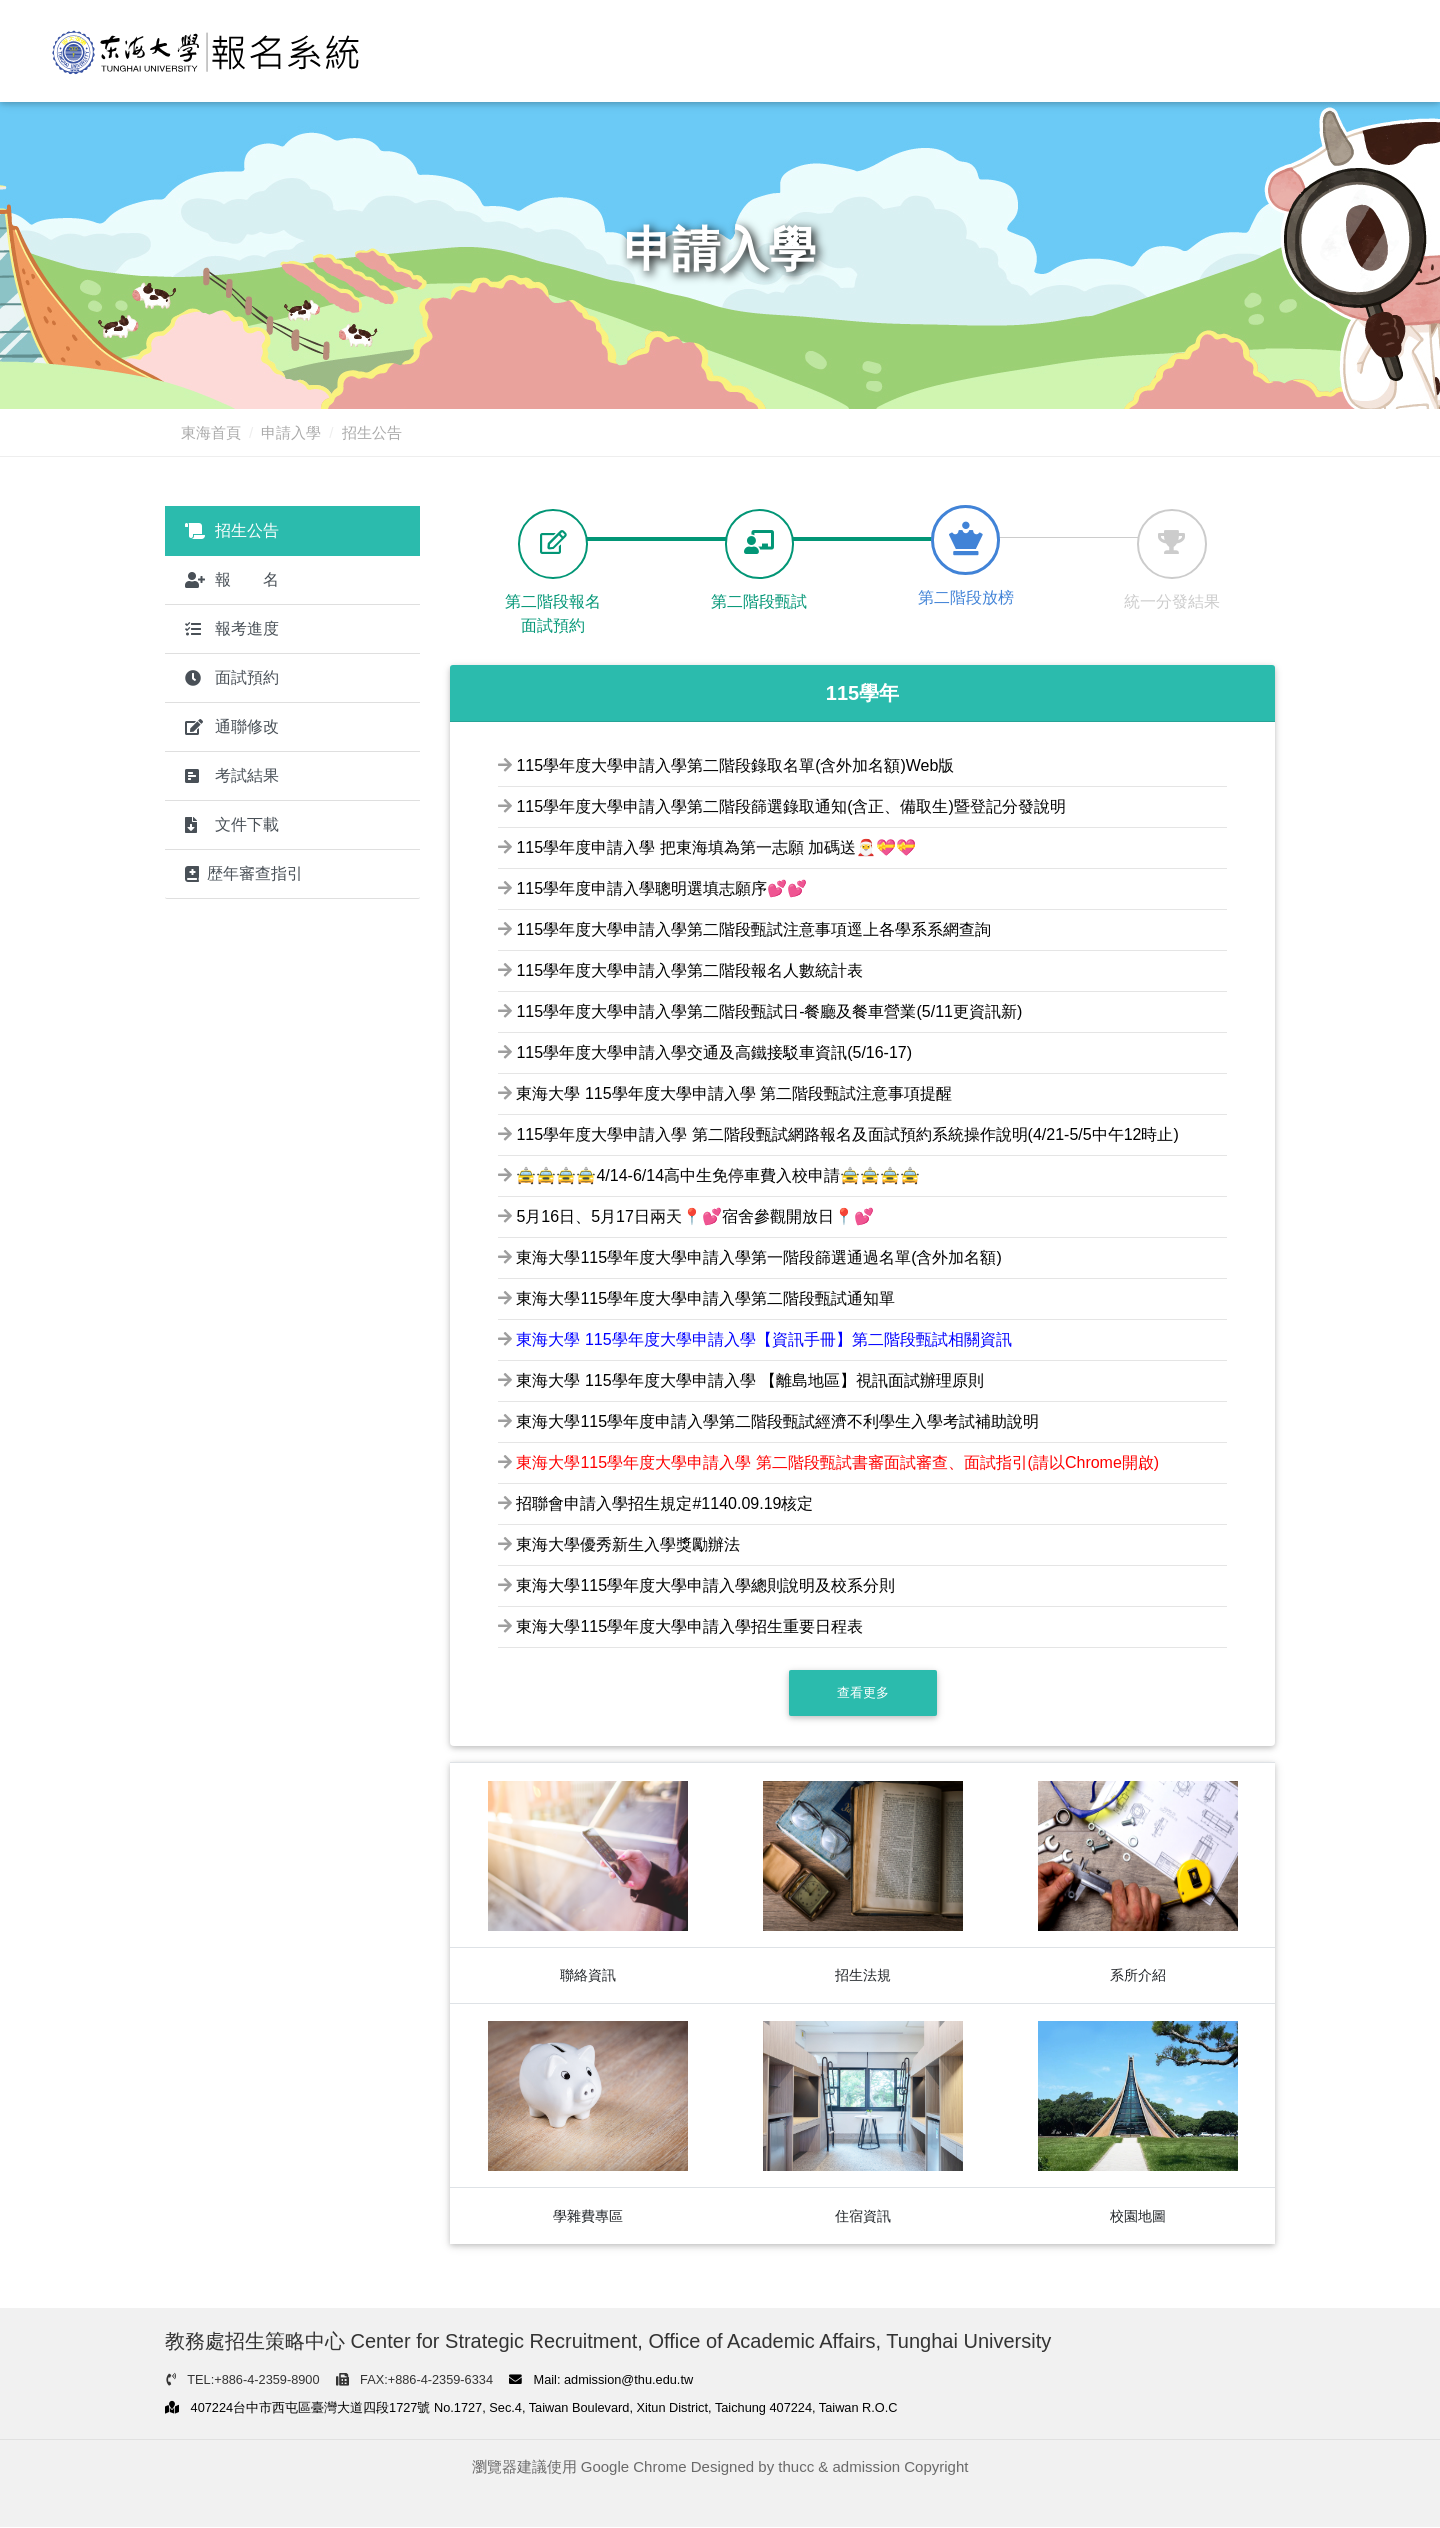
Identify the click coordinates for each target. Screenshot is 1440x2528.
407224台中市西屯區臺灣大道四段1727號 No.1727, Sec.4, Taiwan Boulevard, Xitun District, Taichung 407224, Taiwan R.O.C (531, 2409)
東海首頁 (211, 432)
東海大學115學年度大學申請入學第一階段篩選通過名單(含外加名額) (758, 1258)
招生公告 (232, 530)
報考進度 (232, 628)
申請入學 (291, 432)
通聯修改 (232, 726)
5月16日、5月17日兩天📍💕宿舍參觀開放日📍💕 (694, 1217)
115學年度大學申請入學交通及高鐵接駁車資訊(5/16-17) (714, 1053)
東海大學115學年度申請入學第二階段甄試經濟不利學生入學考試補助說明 (777, 1422)
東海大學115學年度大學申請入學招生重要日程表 (689, 1627)
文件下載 (232, 824)
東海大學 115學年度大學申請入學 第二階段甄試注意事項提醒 (734, 1094)
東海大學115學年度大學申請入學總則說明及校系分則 (705, 1586)
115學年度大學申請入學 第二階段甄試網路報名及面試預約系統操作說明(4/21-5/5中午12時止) (847, 1135)
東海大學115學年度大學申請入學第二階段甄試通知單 (705, 1299)
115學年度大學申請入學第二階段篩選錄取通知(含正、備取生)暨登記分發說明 (790, 807)
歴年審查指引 (244, 873)
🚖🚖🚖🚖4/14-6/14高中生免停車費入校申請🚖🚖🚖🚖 (718, 1176)
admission (867, 2468)
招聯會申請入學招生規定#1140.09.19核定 (664, 1504)
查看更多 (863, 1693)
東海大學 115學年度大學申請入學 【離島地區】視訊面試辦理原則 (750, 1381)
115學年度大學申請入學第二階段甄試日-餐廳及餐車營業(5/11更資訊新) (769, 1012)
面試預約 (232, 677)
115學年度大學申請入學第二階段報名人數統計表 (689, 971)
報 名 (232, 579)
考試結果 (232, 775)
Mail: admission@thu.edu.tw (601, 2380)
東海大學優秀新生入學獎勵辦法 (628, 1545)
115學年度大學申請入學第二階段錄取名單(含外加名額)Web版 (735, 766)
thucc (796, 2468)
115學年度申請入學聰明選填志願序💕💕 (661, 889)
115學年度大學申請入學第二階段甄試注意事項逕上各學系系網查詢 (753, 930)
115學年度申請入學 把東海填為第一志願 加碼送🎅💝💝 (716, 848)
